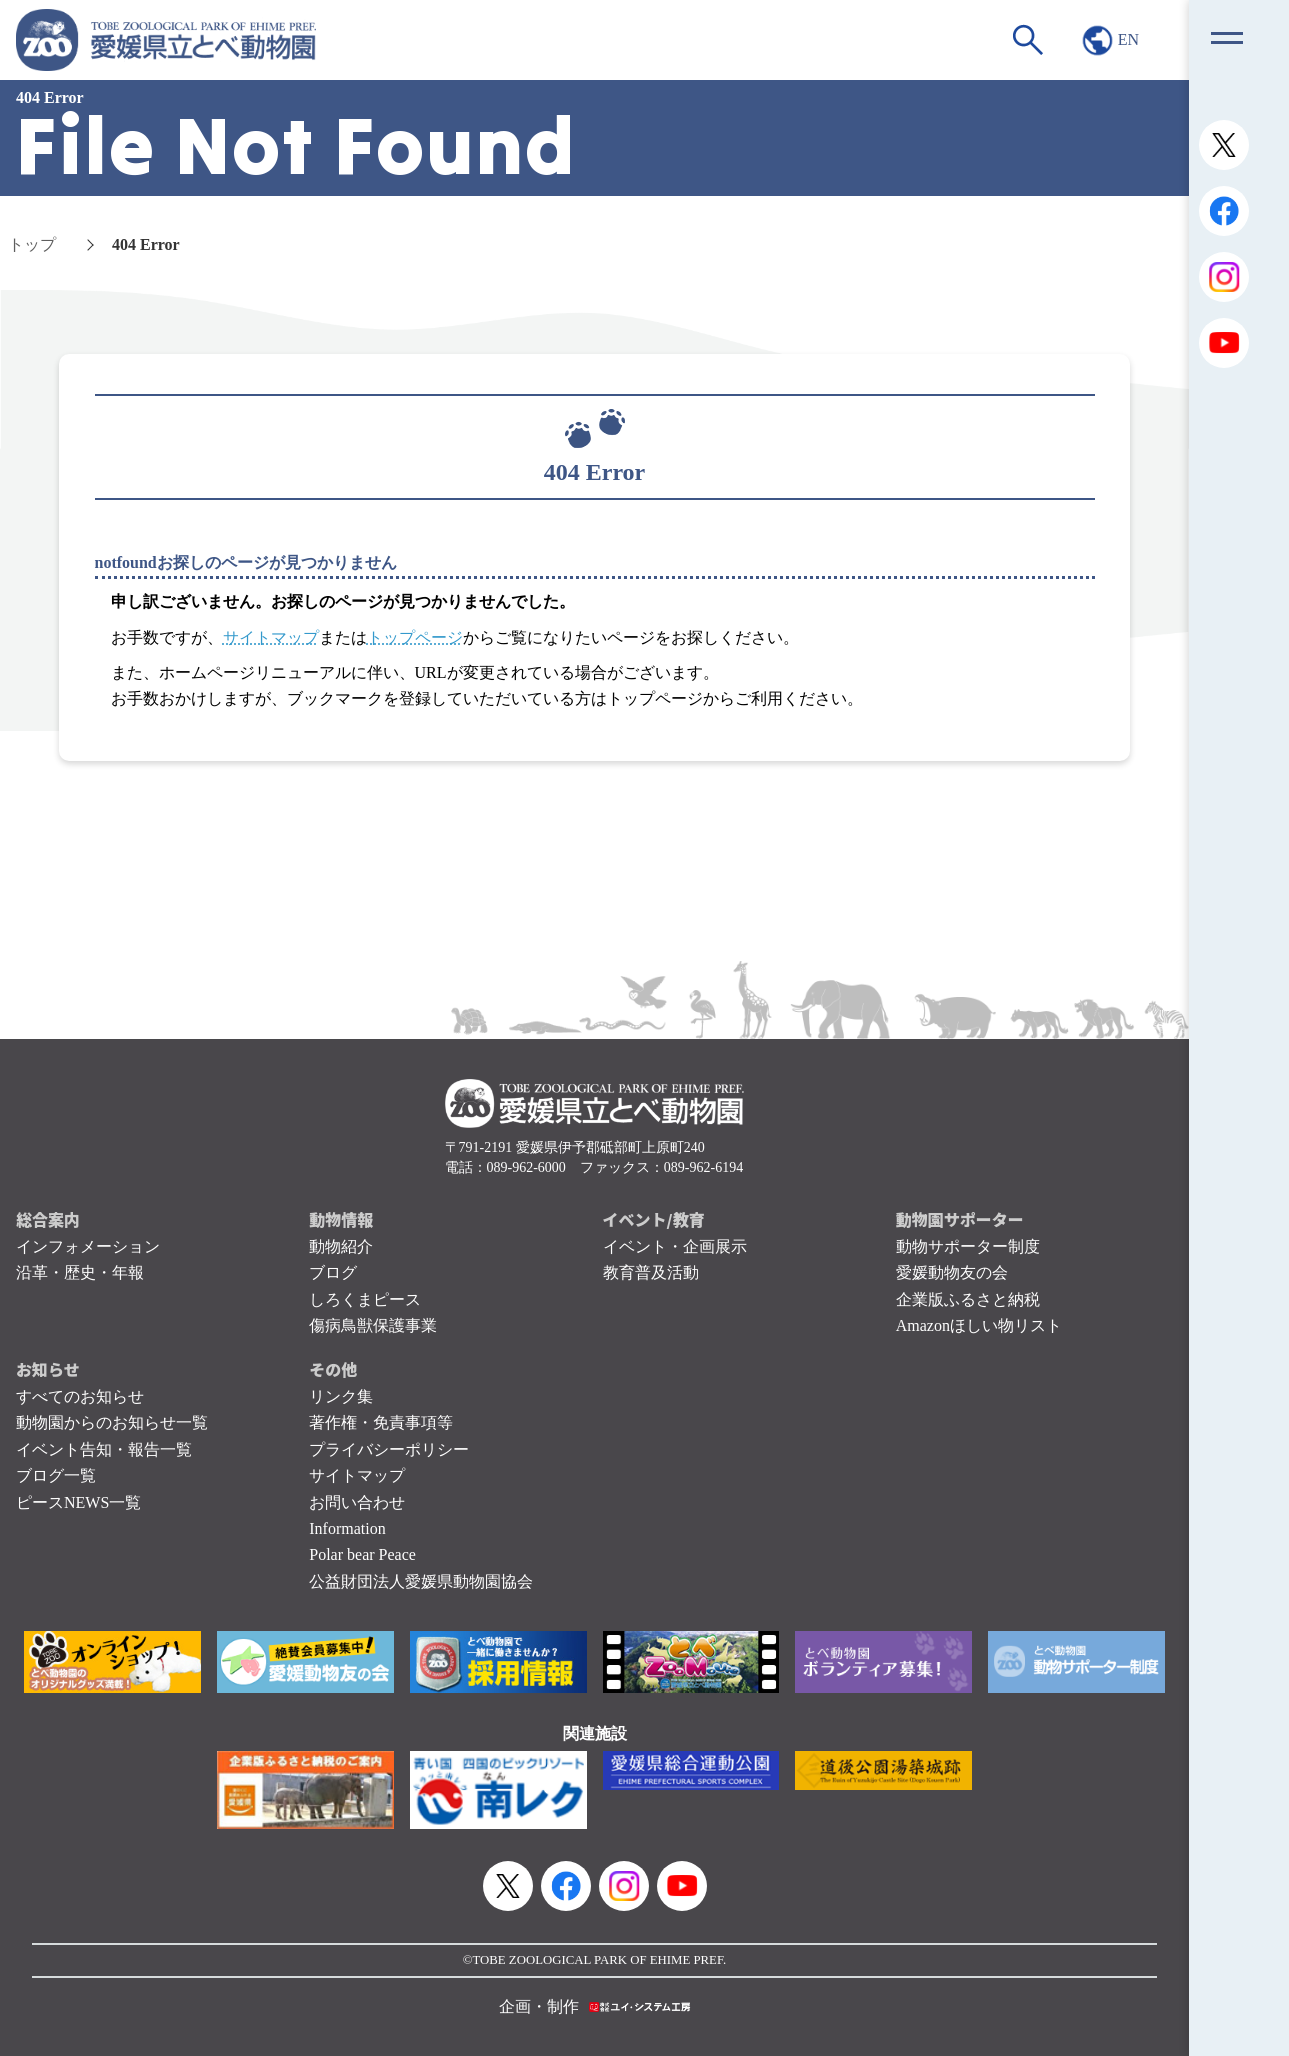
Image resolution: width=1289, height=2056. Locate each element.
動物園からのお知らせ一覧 (112, 1422)
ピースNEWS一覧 (78, 1502)
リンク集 (341, 1396)
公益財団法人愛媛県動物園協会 (421, 1581)
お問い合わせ (357, 1502)
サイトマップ (271, 637)
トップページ (415, 637)
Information (347, 1528)
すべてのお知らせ (80, 1396)
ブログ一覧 (56, 1475)
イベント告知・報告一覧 (104, 1449)
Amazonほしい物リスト (979, 1325)
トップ (32, 244)
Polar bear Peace (362, 1554)
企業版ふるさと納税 (968, 1299)
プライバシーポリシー (389, 1449)
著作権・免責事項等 (381, 1422)
